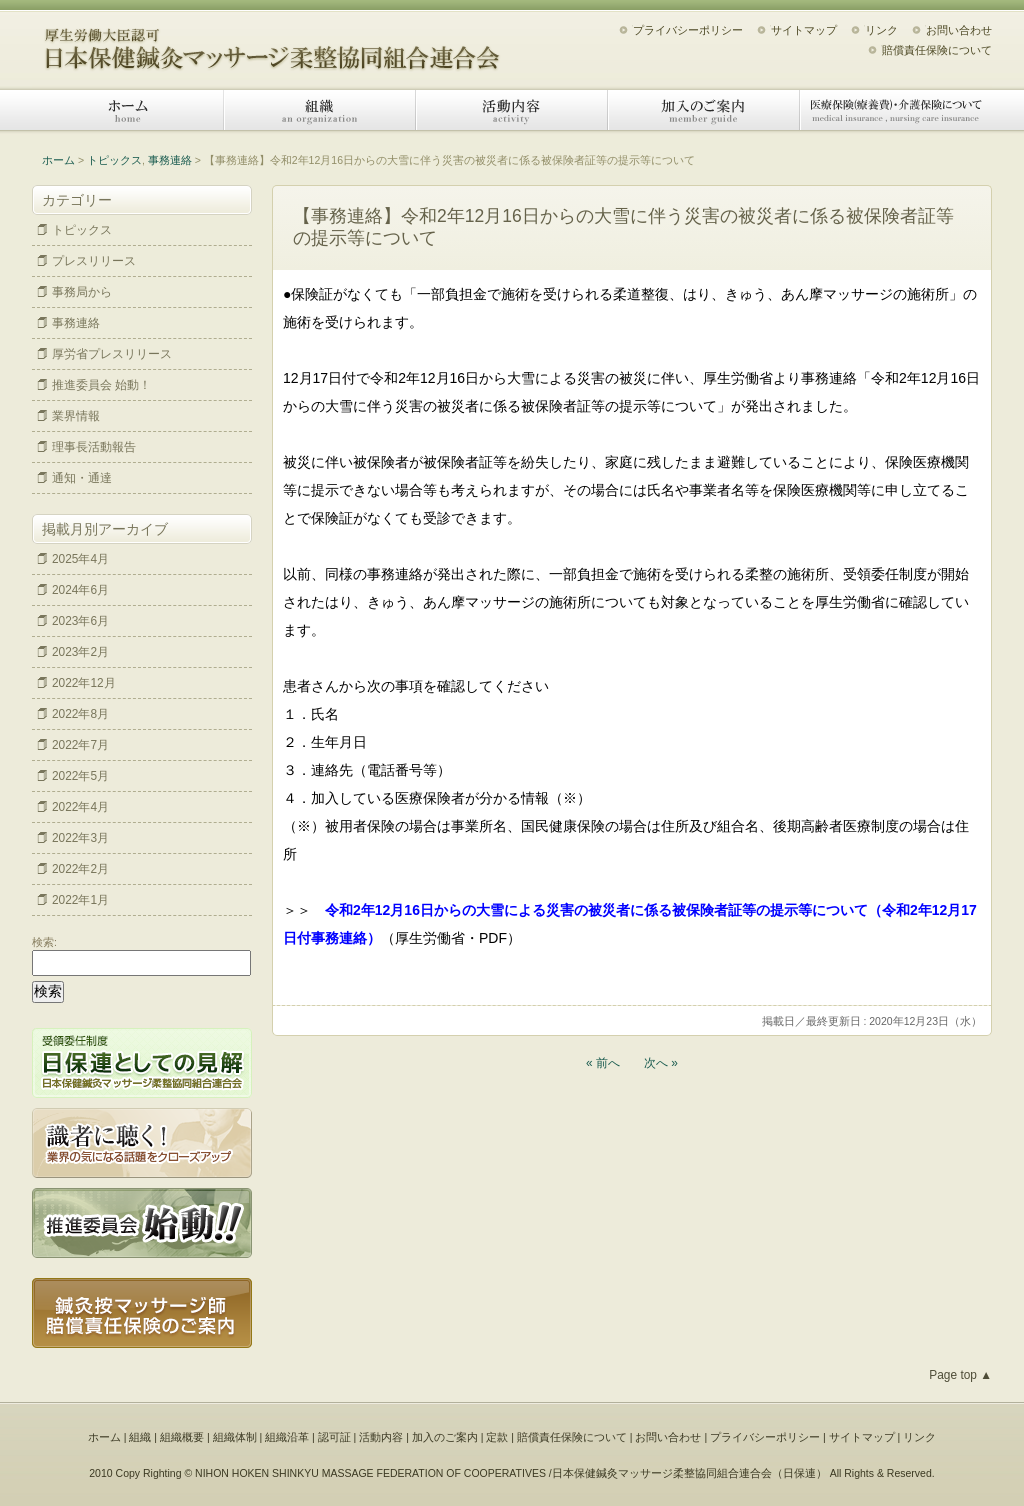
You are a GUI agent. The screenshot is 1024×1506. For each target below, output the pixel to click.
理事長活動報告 (94, 447)
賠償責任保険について (937, 50)
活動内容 (512, 110)
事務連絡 (170, 160)
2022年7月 (80, 745)
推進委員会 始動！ (101, 385)
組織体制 (235, 1437)
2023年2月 (80, 652)
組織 (320, 110)
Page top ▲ (960, 1375)
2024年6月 (80, 590)
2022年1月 (80, 900)
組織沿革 (287, 1437)
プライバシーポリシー (688, 30)
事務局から (82, 292)
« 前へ (603, 1063)
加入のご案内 (704, 110)
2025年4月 (80, 559)
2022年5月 (80, 776)
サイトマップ (804, 30)
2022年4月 (80, 807)
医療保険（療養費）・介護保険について (896, 110)
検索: (44, 942)
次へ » (661, 1063)
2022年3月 (80, 838)
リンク (881, 30)
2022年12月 (84, 683)
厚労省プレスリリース (112, 354)
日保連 (799, 1473)
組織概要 (182, 1437)
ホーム (128, 110)
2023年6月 (80, 621)
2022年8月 (80, 714)
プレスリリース (94, 261)
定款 (497, 1437)
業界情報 (76, 416)
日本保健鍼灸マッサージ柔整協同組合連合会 (272, 42)
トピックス (114, 160)
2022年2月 (80, 869)
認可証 (334, 1437)
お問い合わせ (959, 30)
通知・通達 (82, 478)
